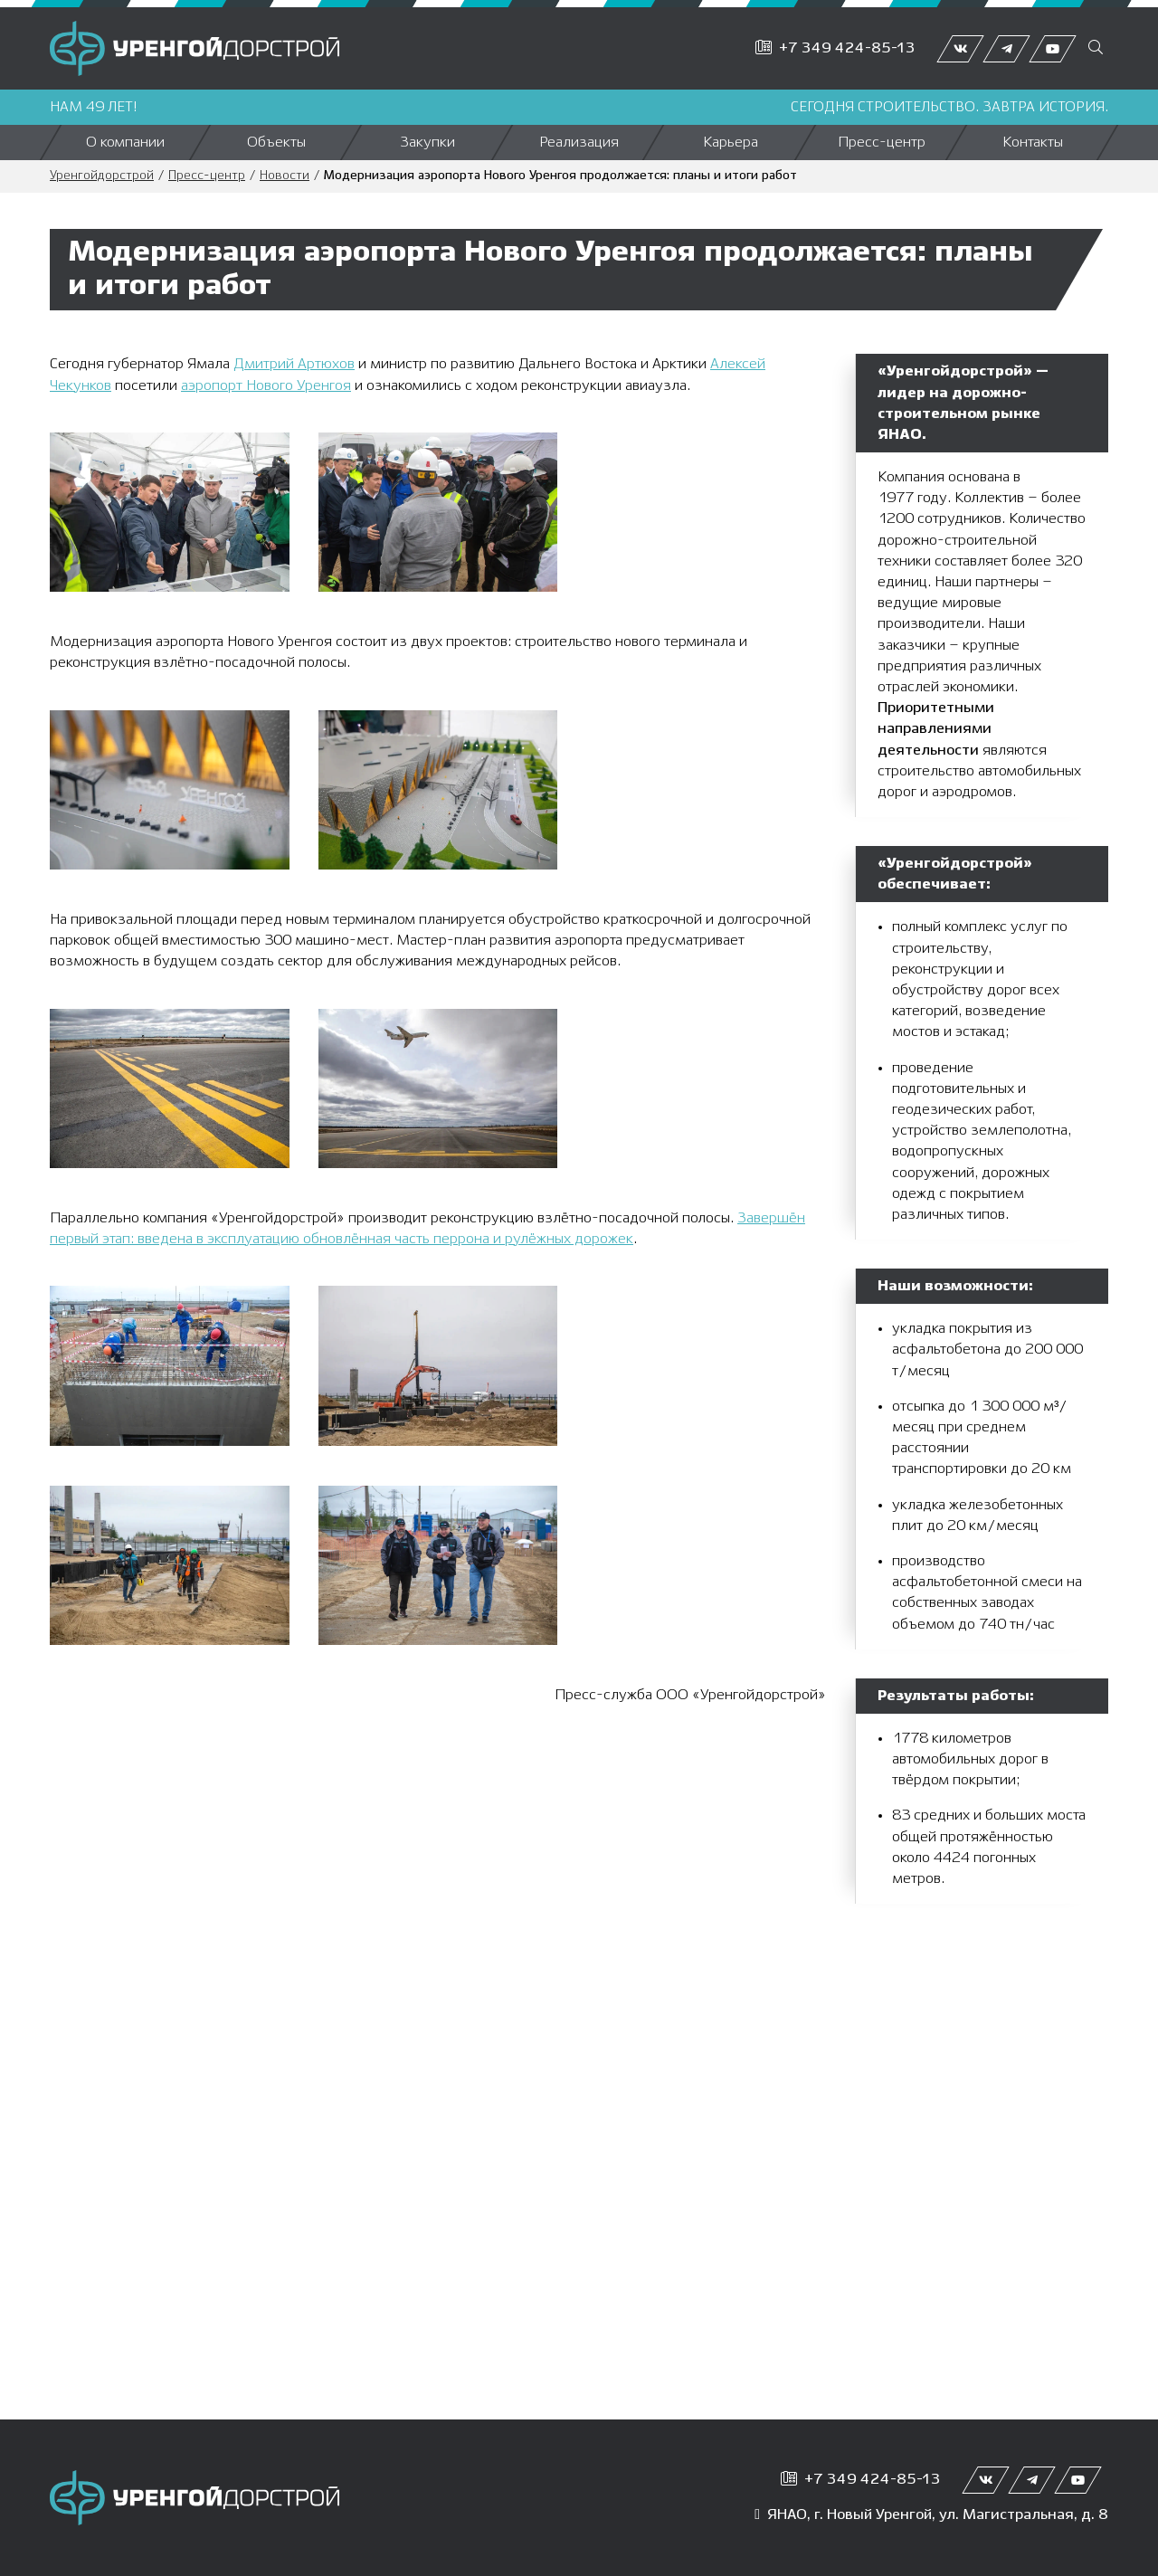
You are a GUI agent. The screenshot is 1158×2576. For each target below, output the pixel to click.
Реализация (579, 142)
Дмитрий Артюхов (294, 364)
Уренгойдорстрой (102, 176)
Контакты (1032, 142)
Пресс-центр (881, 142)
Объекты (276, 142)
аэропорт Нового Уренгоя (266, 386)
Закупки (427, 142)
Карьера (730, 142)
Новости (284, 176)
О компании (125, 142)
